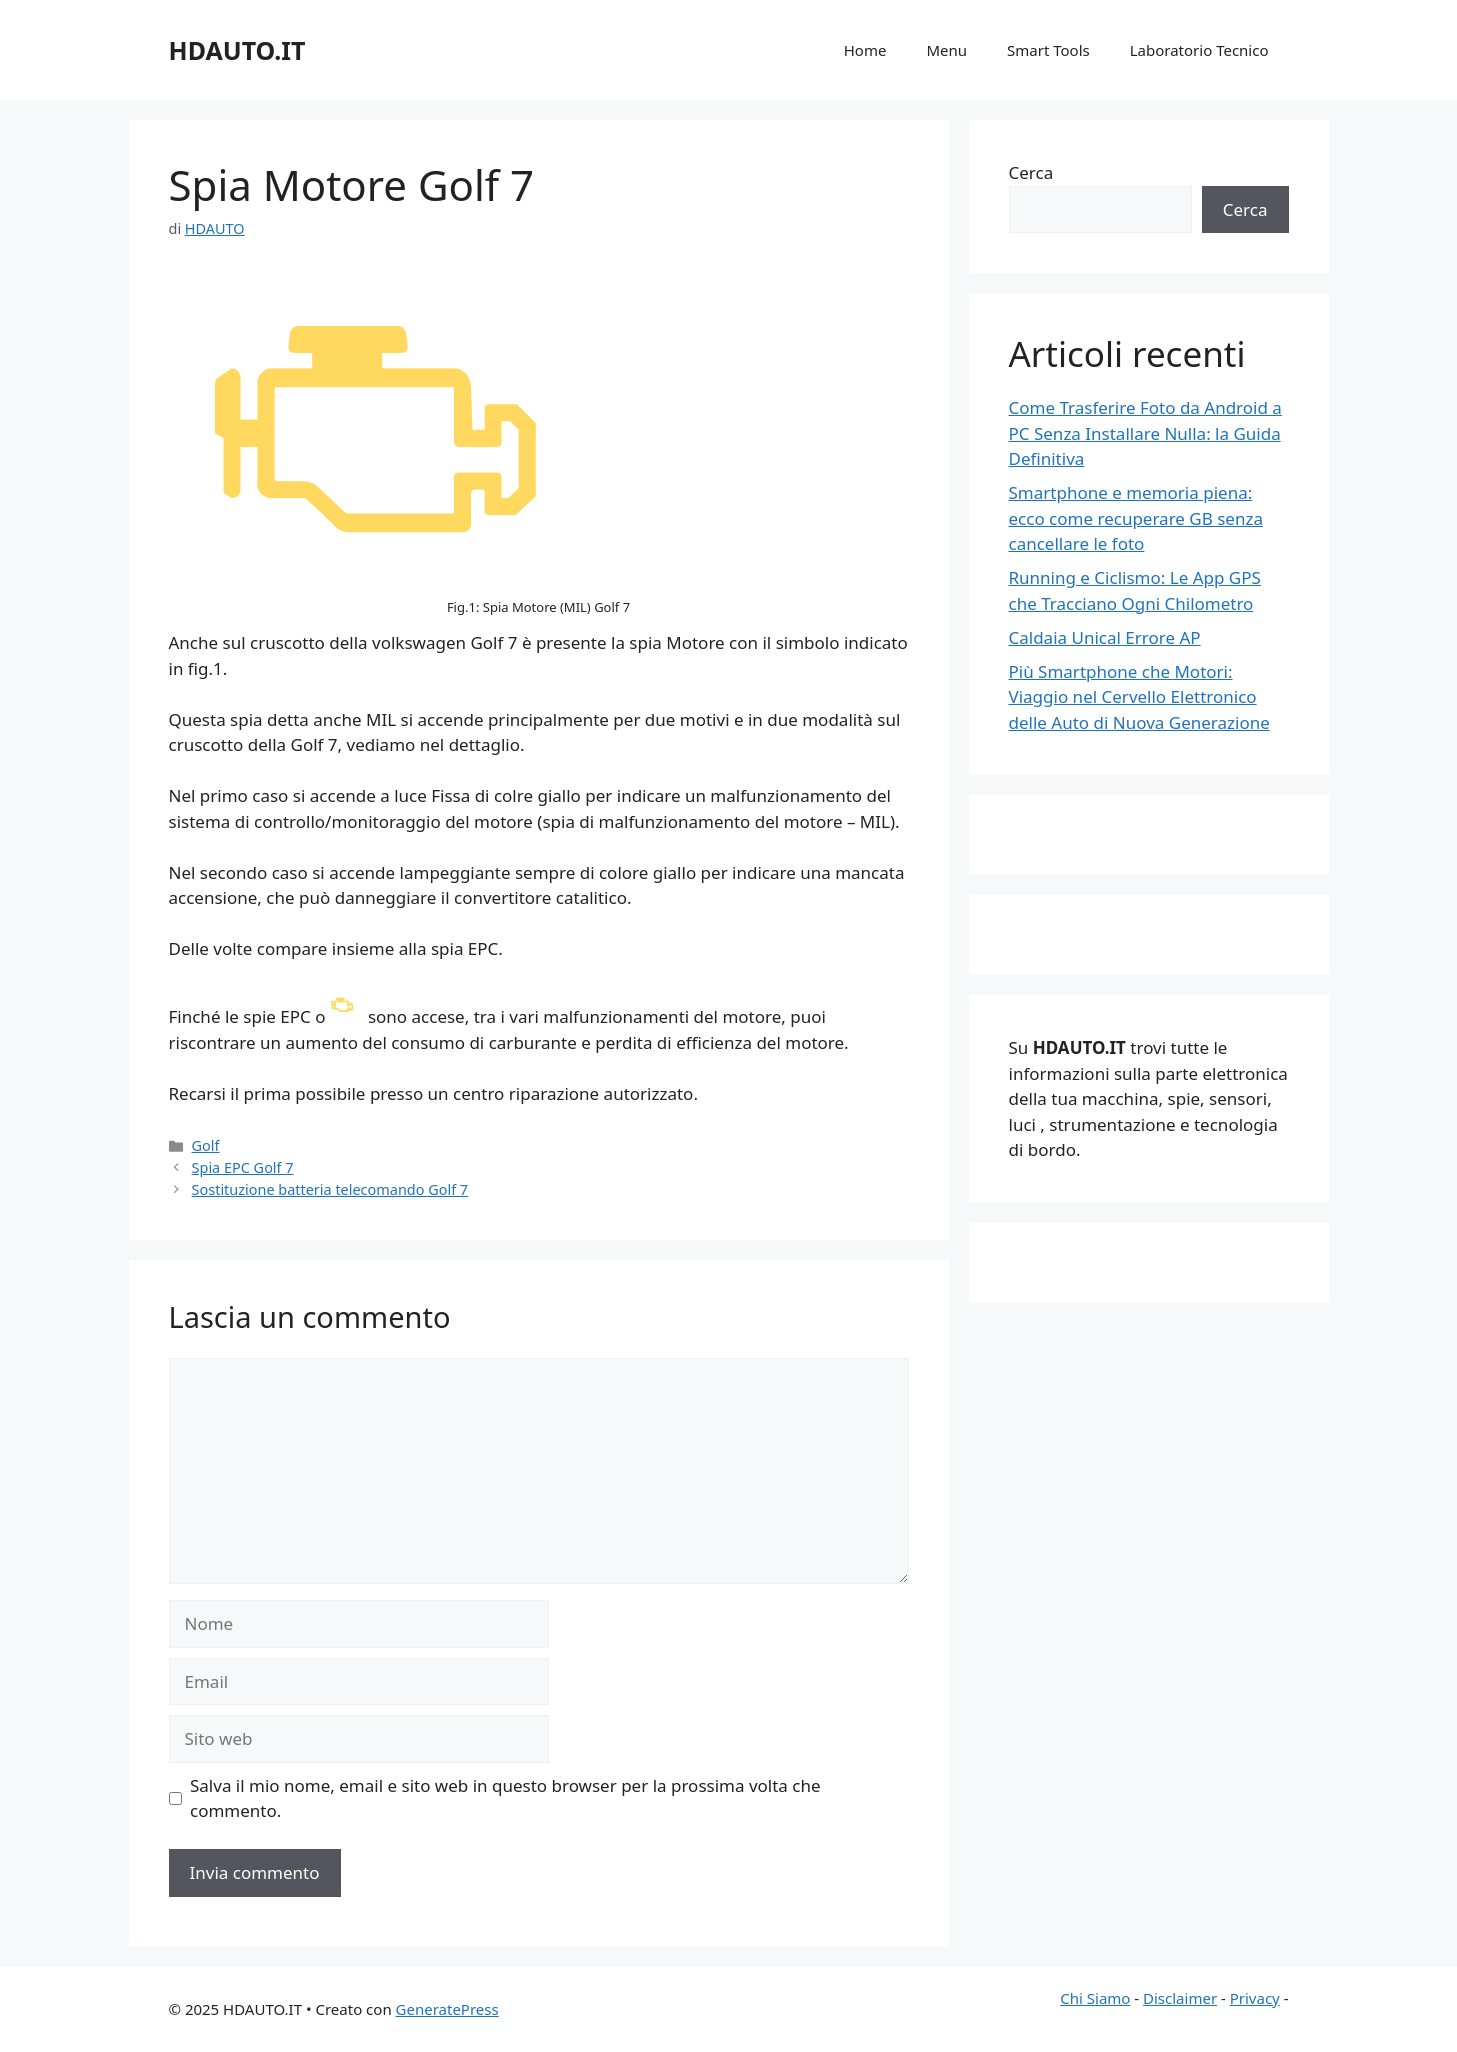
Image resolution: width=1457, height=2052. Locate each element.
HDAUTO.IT (237, 50)
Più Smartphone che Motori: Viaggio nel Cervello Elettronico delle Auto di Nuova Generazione (1139, 697)
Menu (946, 50)
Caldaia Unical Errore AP (1105, 637)
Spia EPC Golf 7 (243, 1167)
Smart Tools (1048, 50)
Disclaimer (1180, 1998)
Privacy (1255, 1998)
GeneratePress (447, 2009)
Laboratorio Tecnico (1199, 50)
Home (865, 50)
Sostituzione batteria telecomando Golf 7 (330, 1189)
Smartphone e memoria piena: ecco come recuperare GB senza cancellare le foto (1136, 518)
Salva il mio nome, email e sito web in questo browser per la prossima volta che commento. (505, 1798)
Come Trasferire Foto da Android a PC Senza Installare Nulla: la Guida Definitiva (1145, 433)
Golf (206, 1145)
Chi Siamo (1095, 1998)
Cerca (1031, 172)
